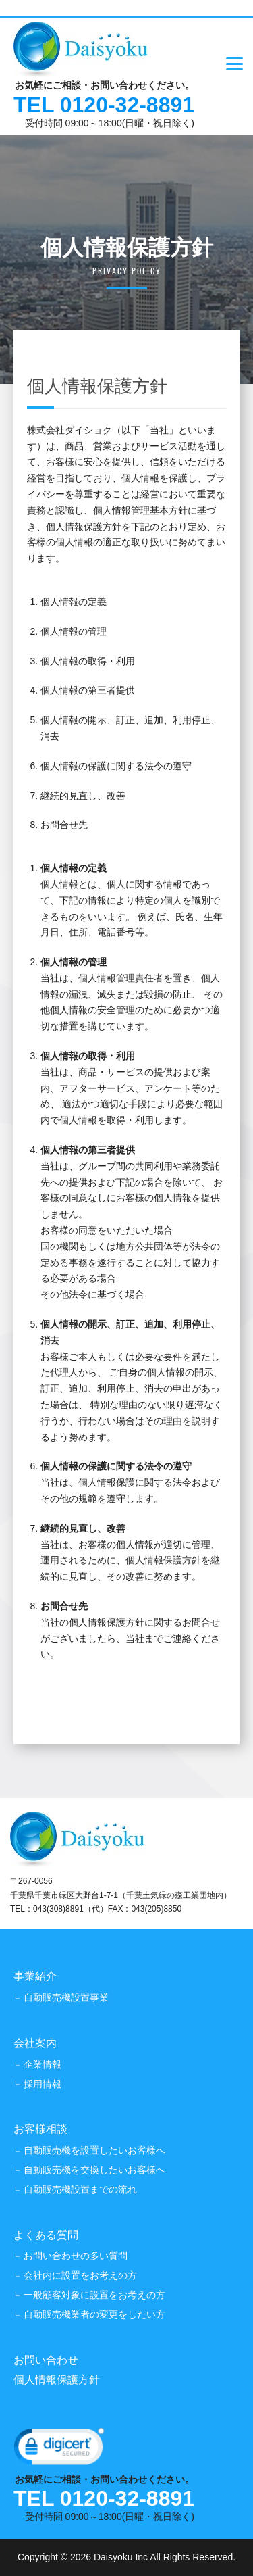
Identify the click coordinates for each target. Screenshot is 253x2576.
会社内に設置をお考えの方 (80, 2275)
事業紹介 (35, 1976)
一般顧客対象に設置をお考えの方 (94, 2294)
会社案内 (35, 2043)
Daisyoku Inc (121, 2557)
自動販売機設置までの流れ (80, 2189)
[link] (59, 2449)
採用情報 (42, 2084)
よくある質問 (45, 2235)
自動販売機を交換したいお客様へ (94, 2169)
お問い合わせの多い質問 (76, 2255)
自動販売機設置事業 (66, 1997)
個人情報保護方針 (56, 2379)
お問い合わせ (45, 2360)
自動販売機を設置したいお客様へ (94, 2150)
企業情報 (42, 2064)
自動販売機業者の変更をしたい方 (94, 2314)
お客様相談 (40, 2129)
